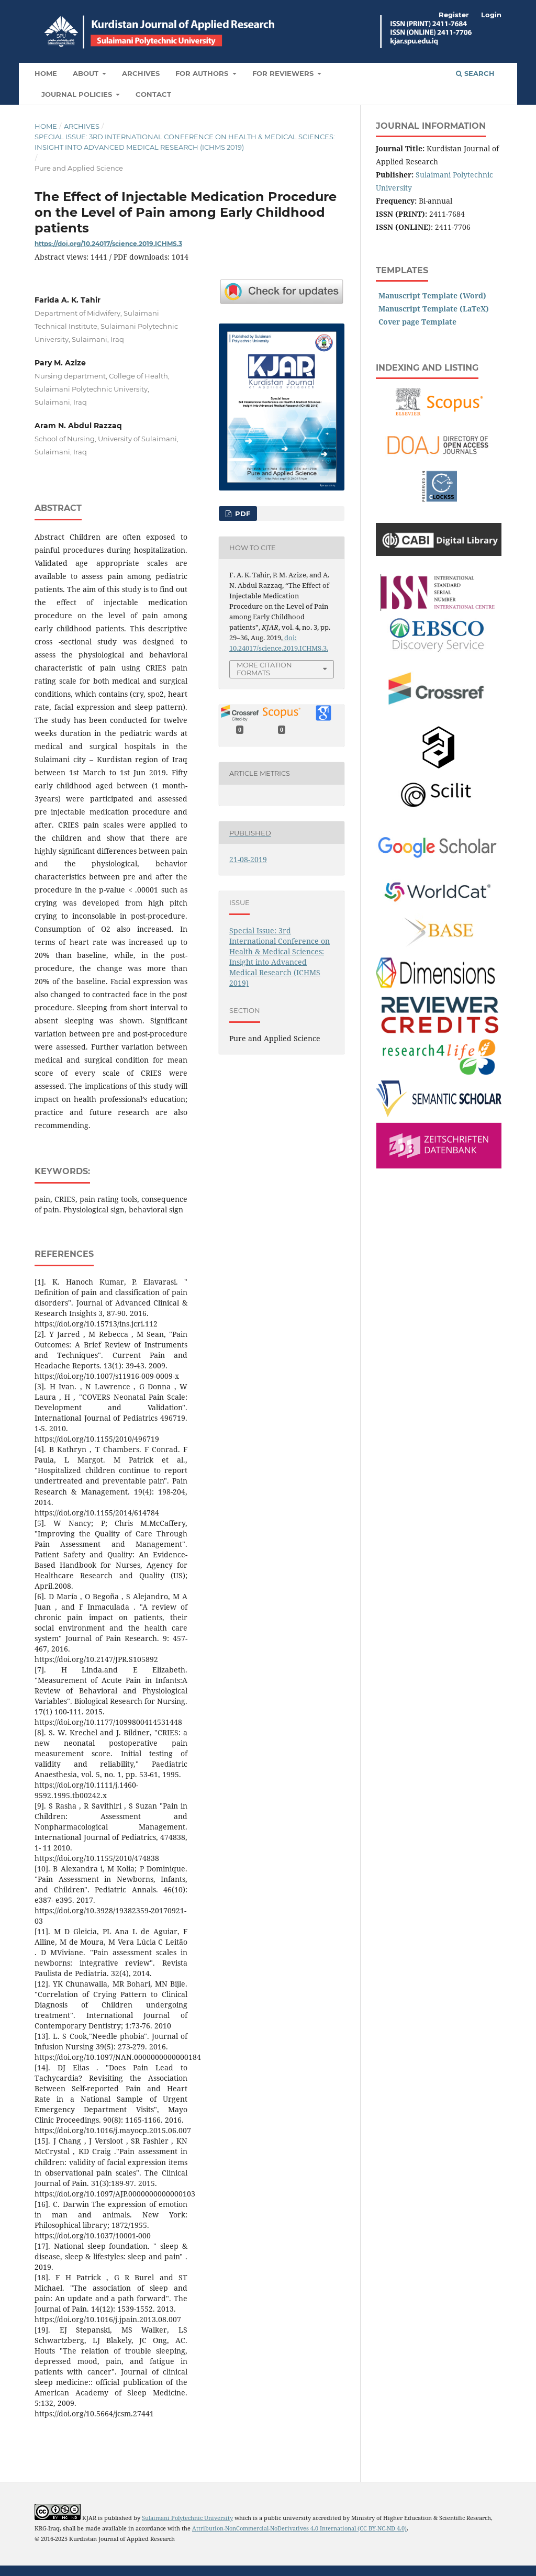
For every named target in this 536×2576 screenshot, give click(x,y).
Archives (141, 73)
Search (475, 73)
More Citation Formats (264, 669)
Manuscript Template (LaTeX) (433, 309)
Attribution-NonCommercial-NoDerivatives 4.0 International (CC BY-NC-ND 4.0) (299, 2528)
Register (454, 14)
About (86, 73)
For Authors (202, 73)
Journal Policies (77, 94)
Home (46, 73)
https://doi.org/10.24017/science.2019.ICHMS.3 (108, 244)
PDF (241, 513)
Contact (153, 94)
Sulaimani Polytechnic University (187, 2518)
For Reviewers (284, 73)
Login (491, 14)
